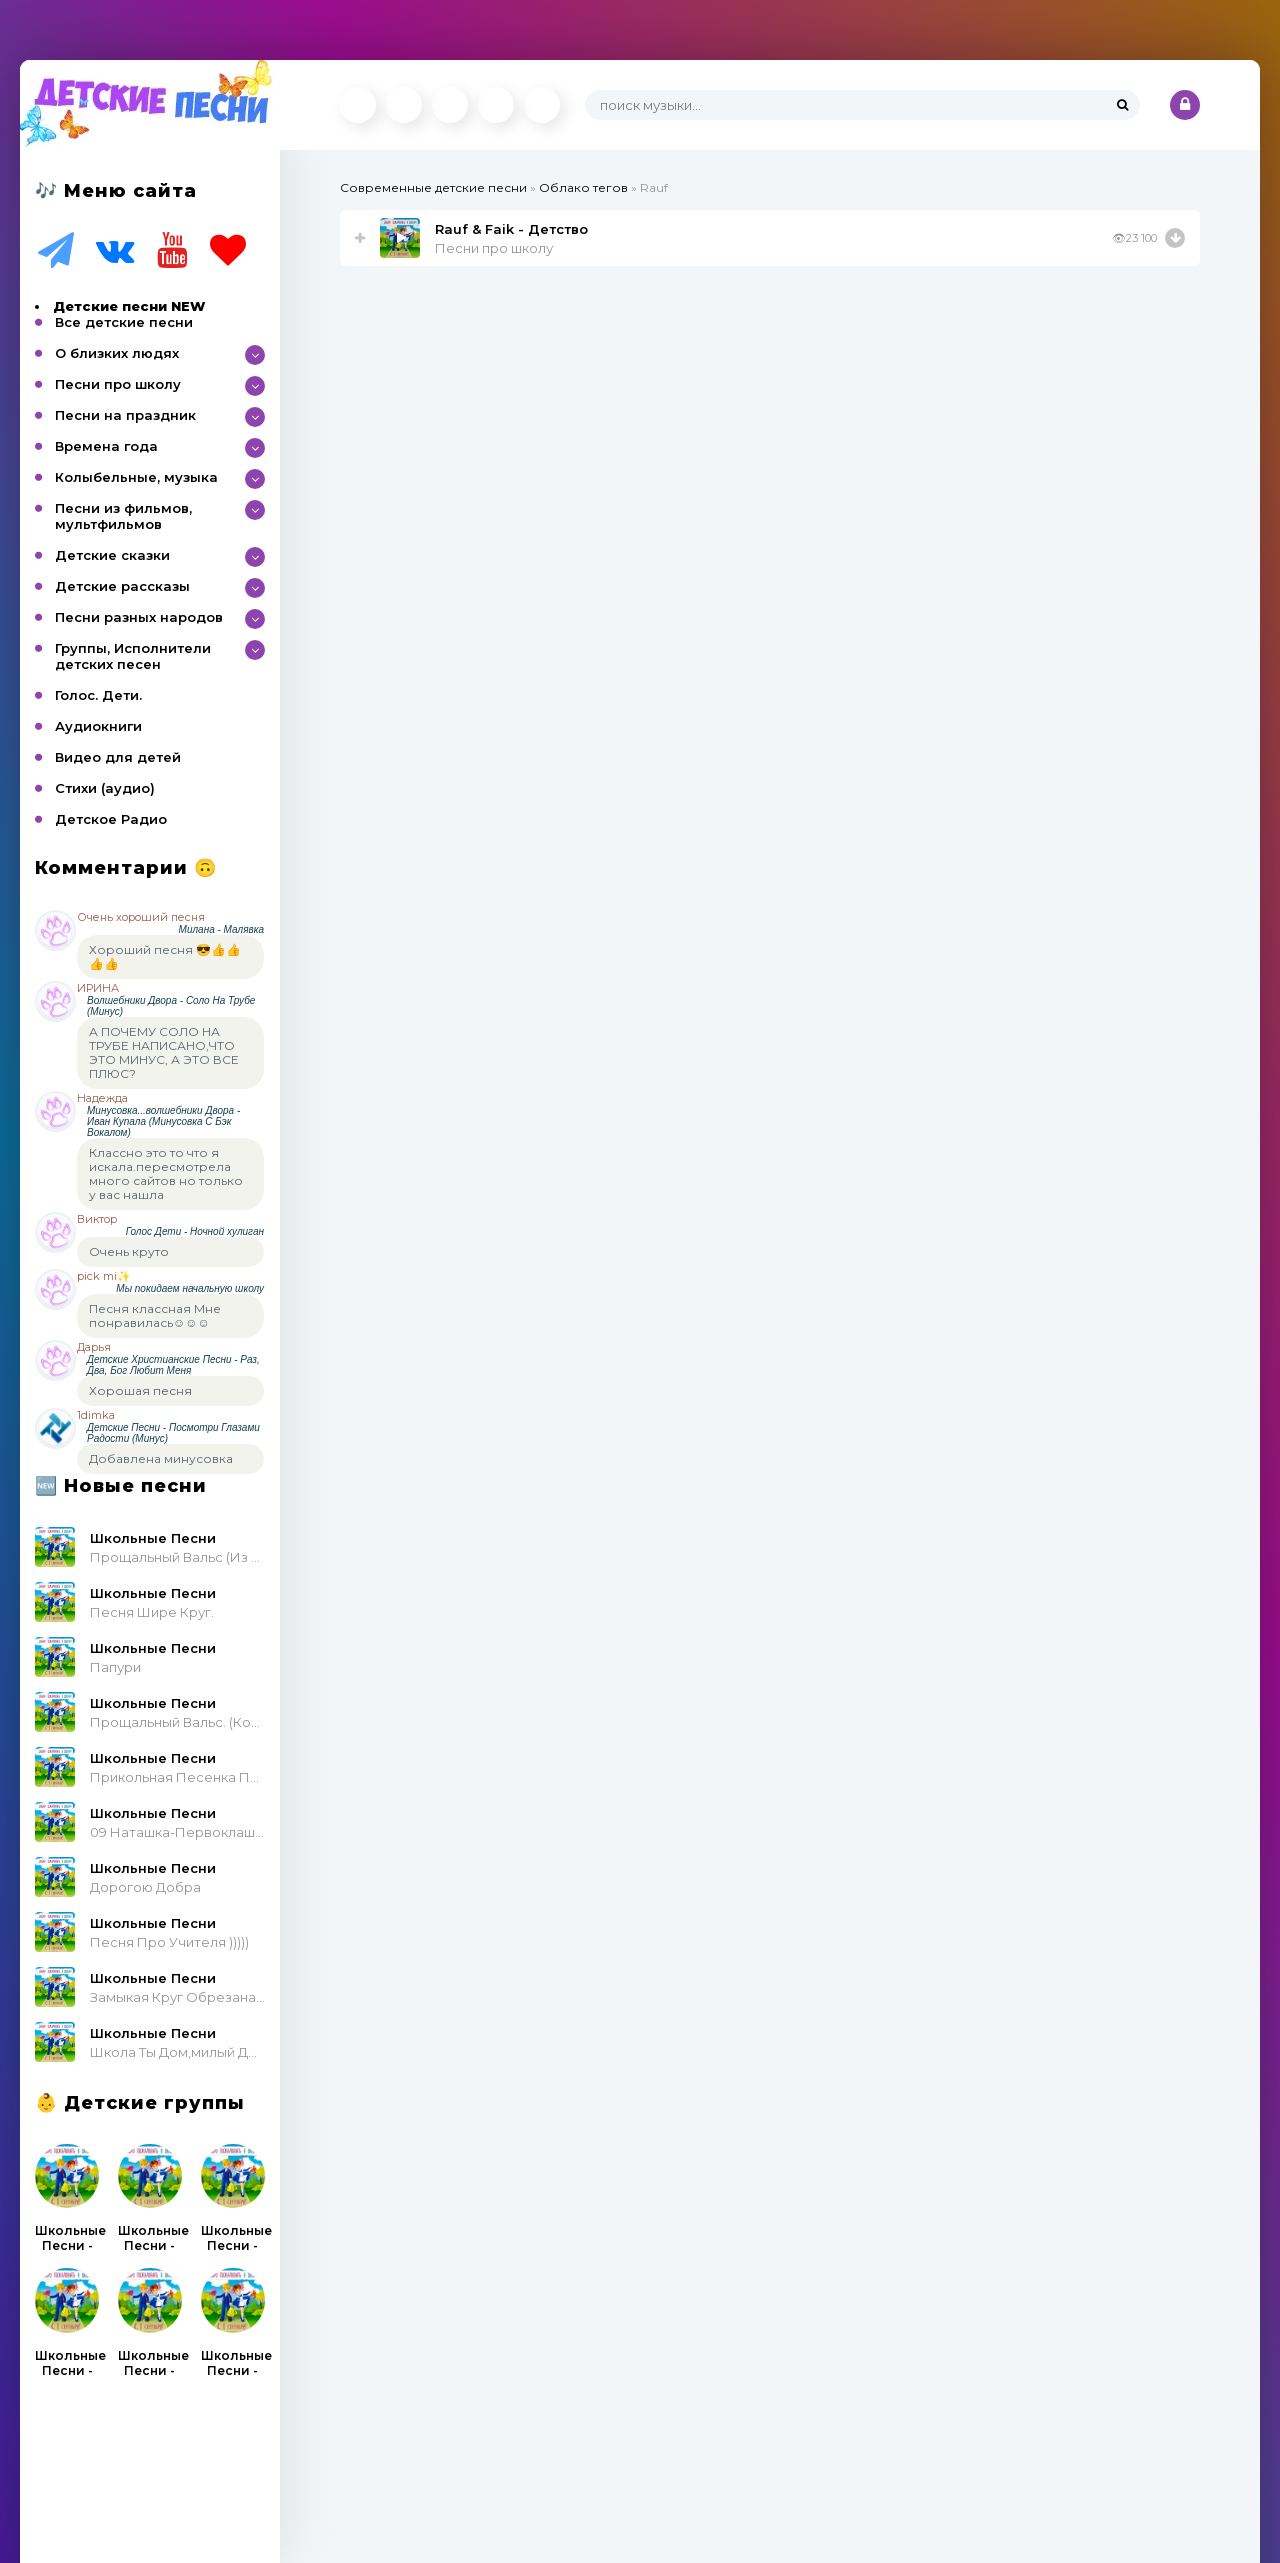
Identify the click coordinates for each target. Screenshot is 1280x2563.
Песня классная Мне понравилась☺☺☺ (155, 1315)
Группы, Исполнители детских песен (133, 656)
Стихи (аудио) (105, 788)
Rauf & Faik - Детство (511, 229)
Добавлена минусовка (161, 1458)
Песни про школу (118, 384)
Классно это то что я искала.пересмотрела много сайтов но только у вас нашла (166, 1173)
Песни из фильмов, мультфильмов (123, 516)
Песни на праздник (125, 415)
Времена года (106, 446)
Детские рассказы (122, 586)
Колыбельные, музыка (136, 477)
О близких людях (117, 353)
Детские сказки (112, 555)
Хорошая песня (140, 1390)
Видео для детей (118, 757)
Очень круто (129, 1251)
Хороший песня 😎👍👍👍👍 (165, 956)
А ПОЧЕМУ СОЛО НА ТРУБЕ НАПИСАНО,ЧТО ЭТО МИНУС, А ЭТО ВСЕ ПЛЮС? (164, 1052)
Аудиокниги (98, 726)
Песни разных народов (139, 617)
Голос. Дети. (98, 695)
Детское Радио (111, 819)
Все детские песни (124, 322)
